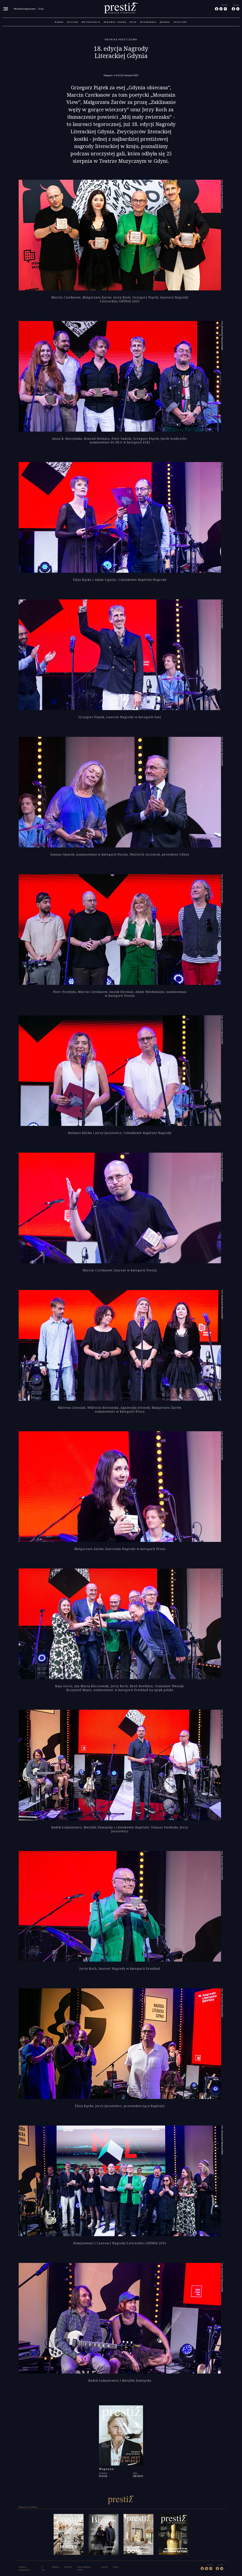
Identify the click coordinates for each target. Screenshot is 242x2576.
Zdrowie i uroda (115, 22)
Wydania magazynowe (25, 8)
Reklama (68, 2567)
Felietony (180, 22)
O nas (41, 8)
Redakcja (55, 2567)
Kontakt (104, 2567)
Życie (133, 22)
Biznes (59, 22)
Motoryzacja (91, 22)
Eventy (115, 2567)
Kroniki (165, 22)
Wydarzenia (148, 22)
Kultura (72, 22)
